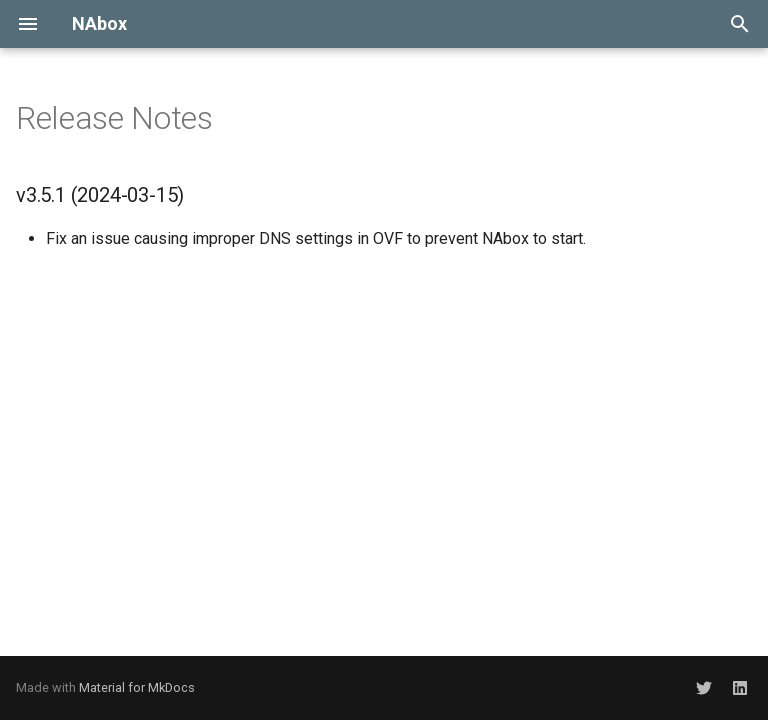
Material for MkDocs (137, 687)
